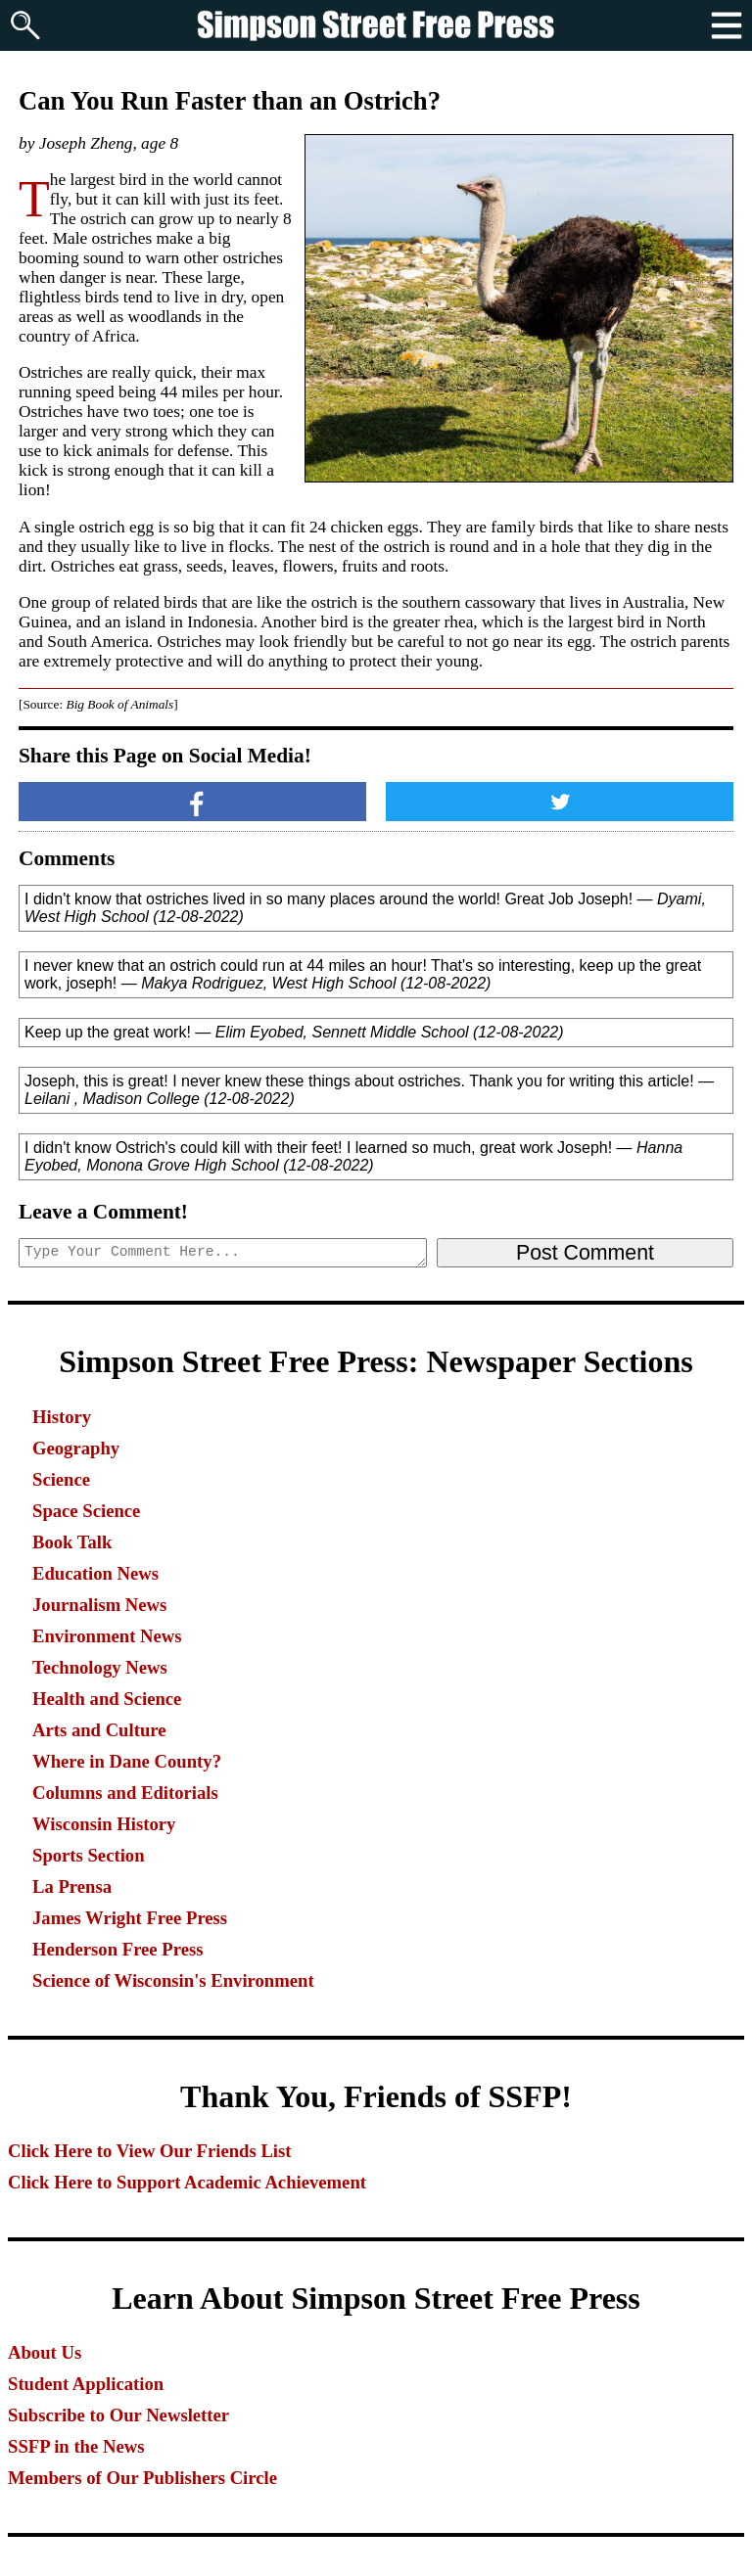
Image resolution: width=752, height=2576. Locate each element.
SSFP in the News (76, 2446)
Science (61, 1479)
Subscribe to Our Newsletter (118, 2415)
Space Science (86, 1510)
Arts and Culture (98, 1730)
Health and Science (106, 1698)
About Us (44, 2352)
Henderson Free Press (117, 1949)
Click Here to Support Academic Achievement (187, 2182)
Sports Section (88, 1855)
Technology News (99, 1667)
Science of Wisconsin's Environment (173, 1980)
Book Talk (72, 1542)
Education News (95, 1573)
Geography (75, 1448)
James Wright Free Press (129, 1918)
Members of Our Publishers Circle (142, 2477)
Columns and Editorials (125, 1792)
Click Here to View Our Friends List (150, 2150)
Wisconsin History (103, 1824)
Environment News (107, 1636)
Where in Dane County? (126, 1761)
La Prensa (72, 1886)
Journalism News (99, 1604)
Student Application (86, 2383)
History (61, 1416)
